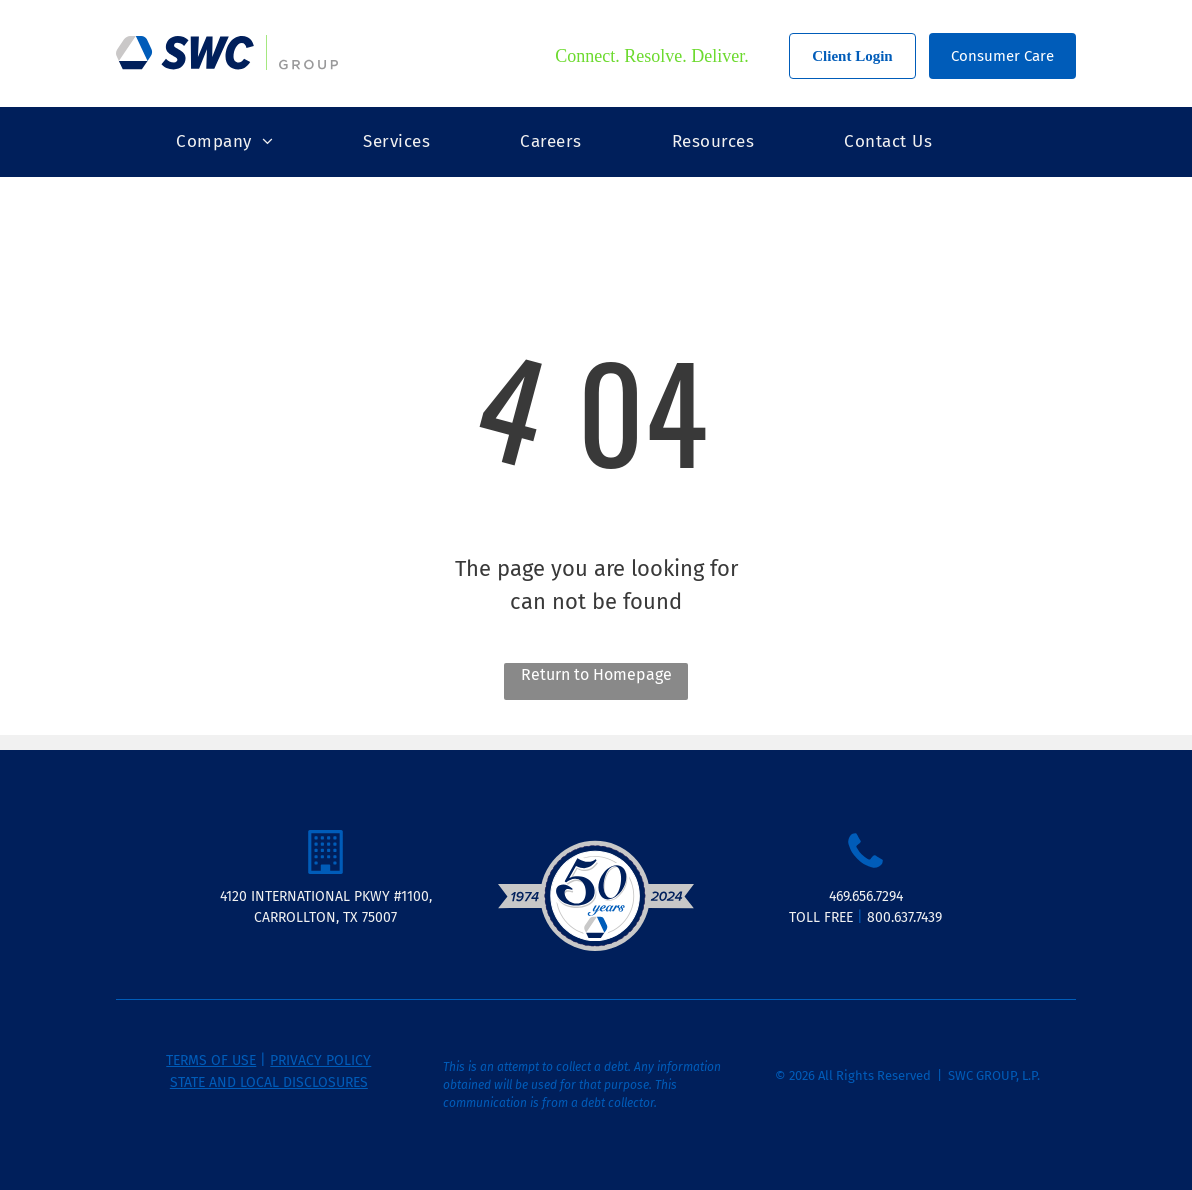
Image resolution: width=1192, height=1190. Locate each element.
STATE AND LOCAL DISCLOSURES (269, 1082)
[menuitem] (224, 142)
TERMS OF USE (211, 1060)
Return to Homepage (596, 674)
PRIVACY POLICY (320, 1060)
